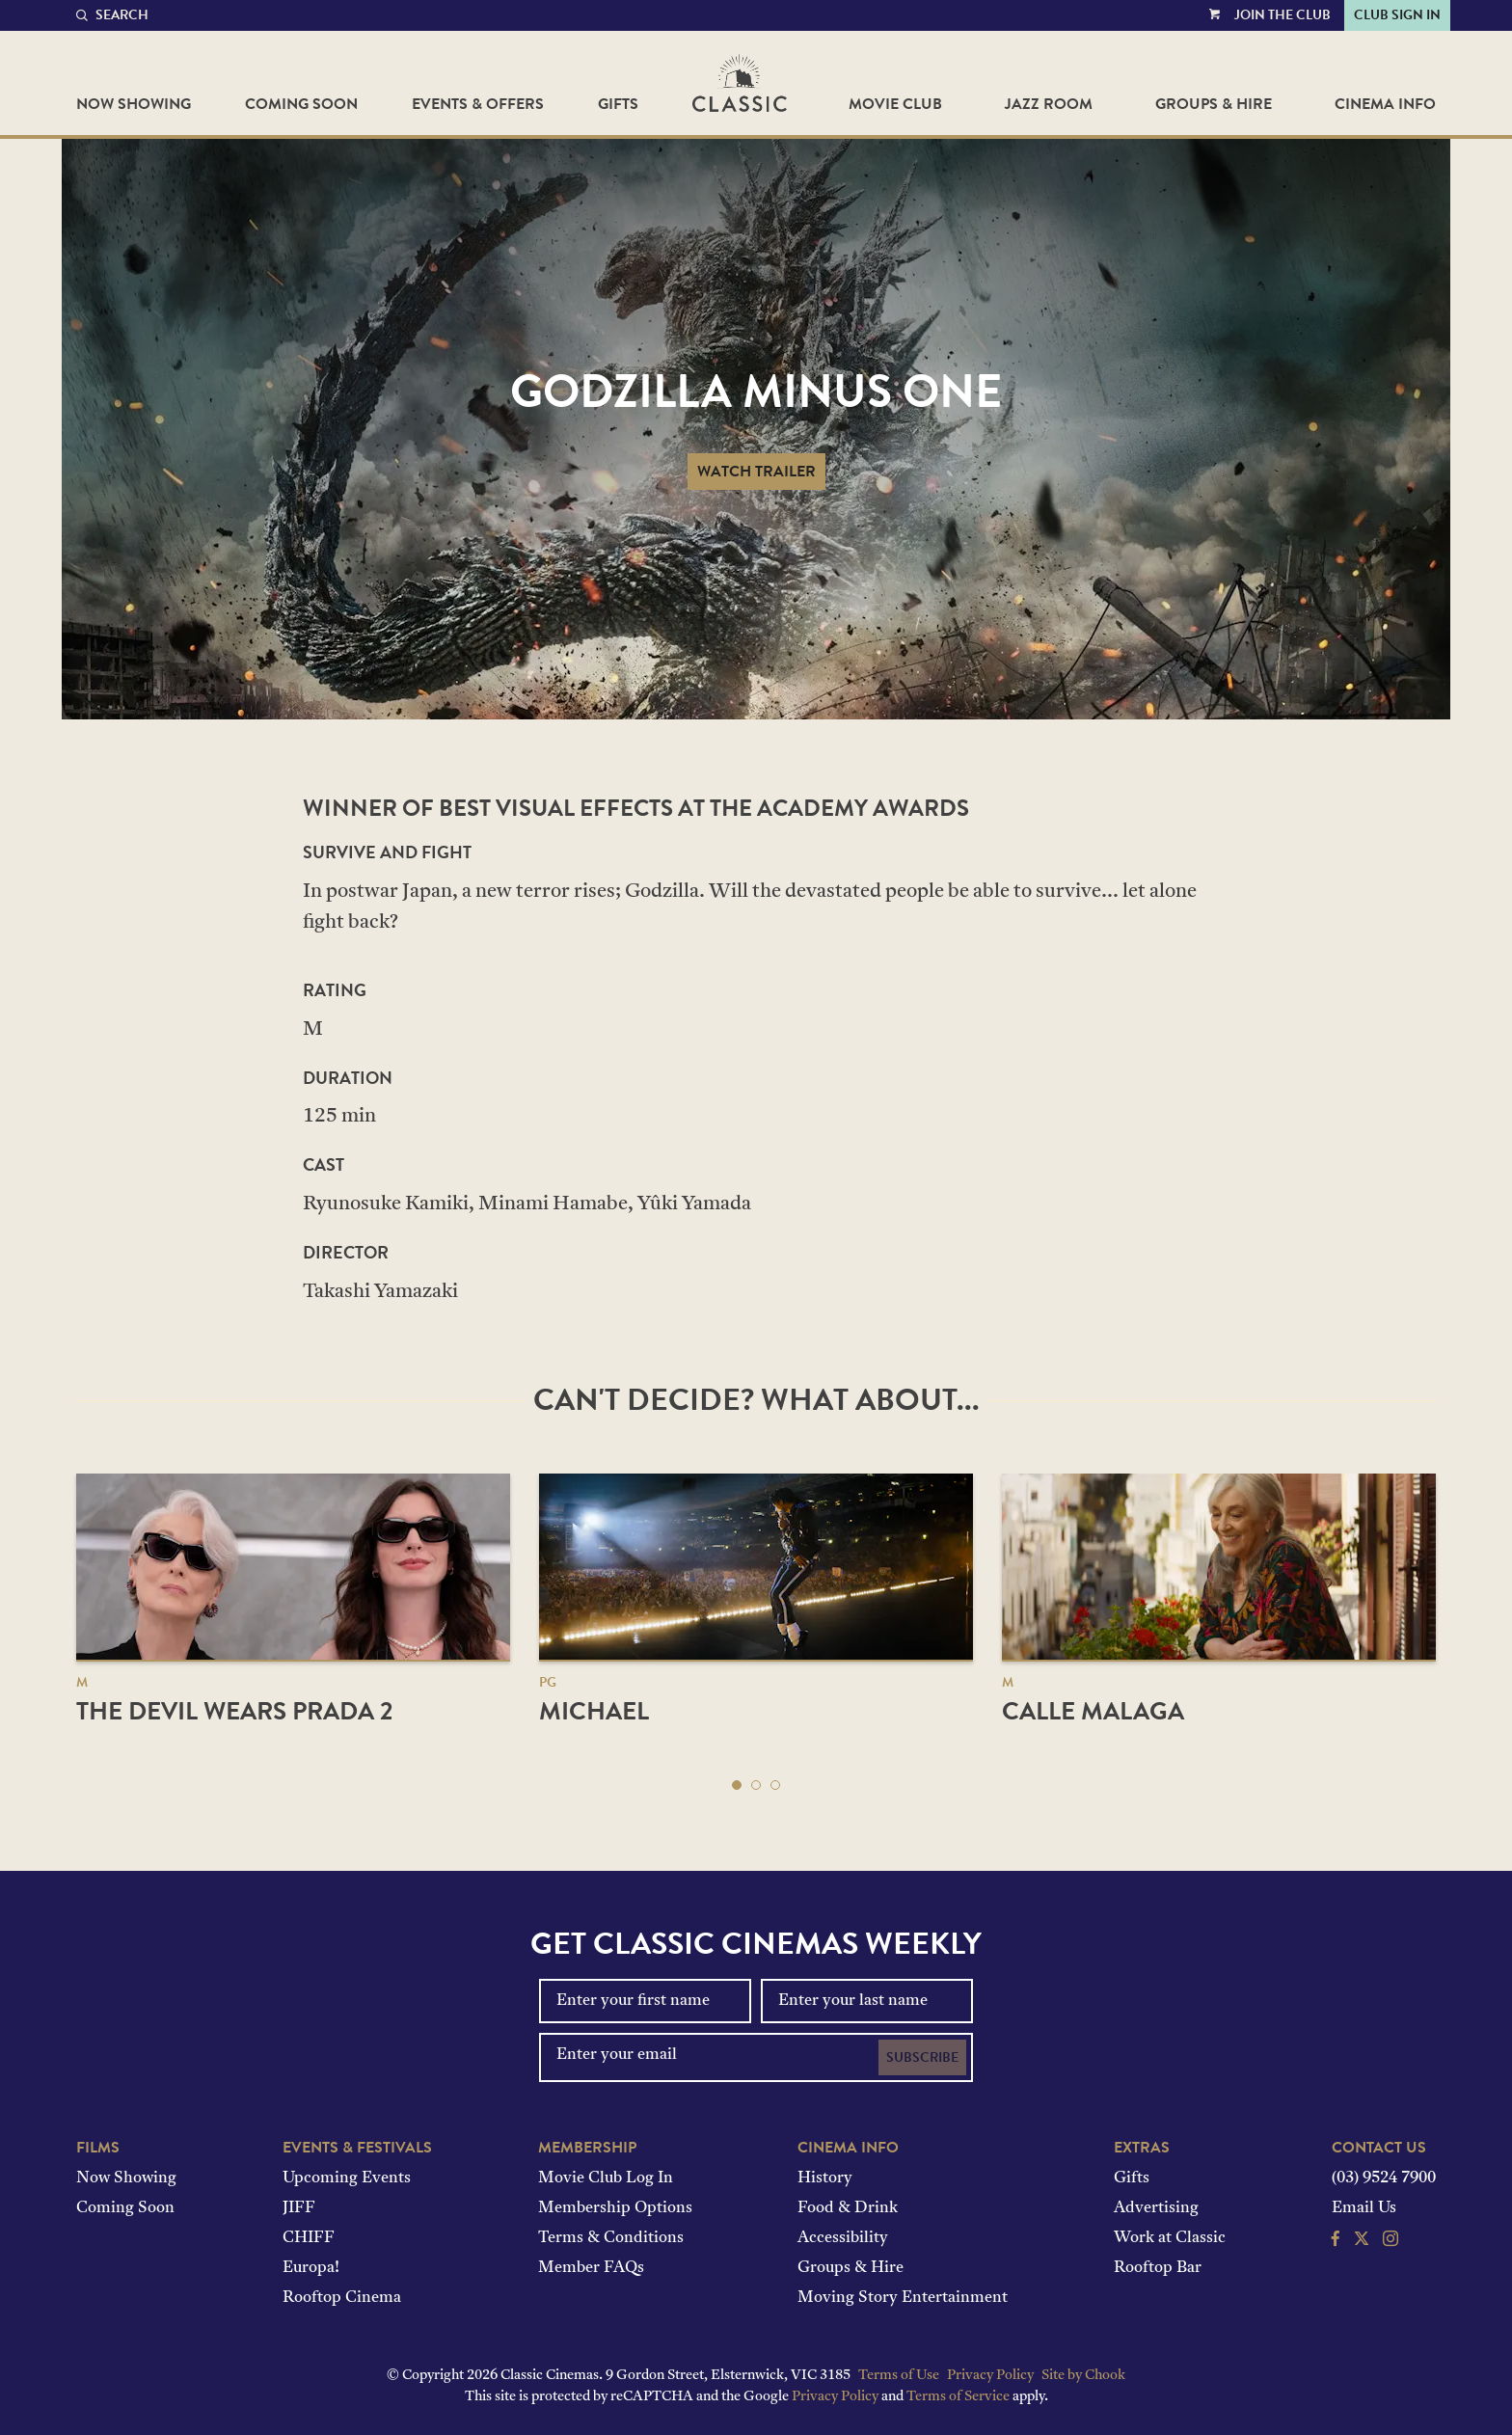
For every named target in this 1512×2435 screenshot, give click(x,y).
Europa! (311, 2268)
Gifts (618, 104)
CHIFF (309, 2238)
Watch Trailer (756, 471)
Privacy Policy (990, 2375)
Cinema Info (1385, 104)
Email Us (1364, 2208)
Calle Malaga (1093, 1711)
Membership (587, 2147)
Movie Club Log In (605, 2178)
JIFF (299, 2208)
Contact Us (1379, 2147)
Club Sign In (1397, 15)
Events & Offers (478, 104)
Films (98, 2147)
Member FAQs (591, 2268)
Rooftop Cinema (342, 2298)
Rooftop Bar (1158, 2268)
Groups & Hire (1213, 104)
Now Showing (133, 104)
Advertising (1156, 2208)
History (824, 2178)
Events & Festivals (357, 2147)
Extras (1142, 2147)
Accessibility (842, 2238)
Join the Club (1282, 15)
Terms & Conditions (611, 2238)
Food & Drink (847, 2208)
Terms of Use (898, 2375)
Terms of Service (958, 2397)
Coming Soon (301, 104)
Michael (594, 1711)
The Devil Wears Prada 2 (234, 1711)
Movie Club (895, 104)
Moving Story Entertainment (902, 2298)
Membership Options (615, 2208)
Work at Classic (1170, 2238)
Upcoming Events (347, 2178)
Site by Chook (1083, 2375)
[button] (737, 1785)
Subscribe (922, 2057)
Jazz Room (1049, 104)
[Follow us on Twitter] (1361, 2241)
